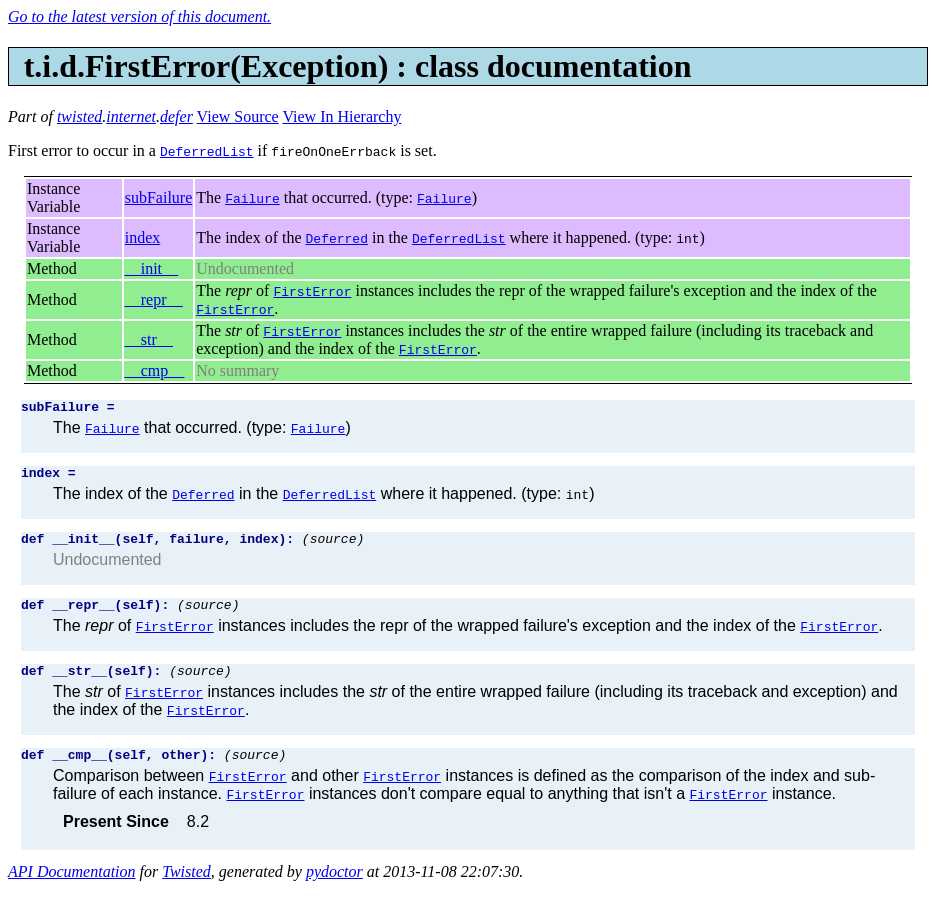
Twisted (186, 889)
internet (131, 116)
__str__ (149, 339)
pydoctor (334, 889)
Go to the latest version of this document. (139, 16)
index (143, 237)
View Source (238, 116)
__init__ (151, 268)
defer (176, 116)
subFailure (159, 197)
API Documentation (72, 889)
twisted (79, 116)
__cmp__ (155, 370)
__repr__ (154, 299)
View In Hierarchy (341, 116)
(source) (333, 547)
